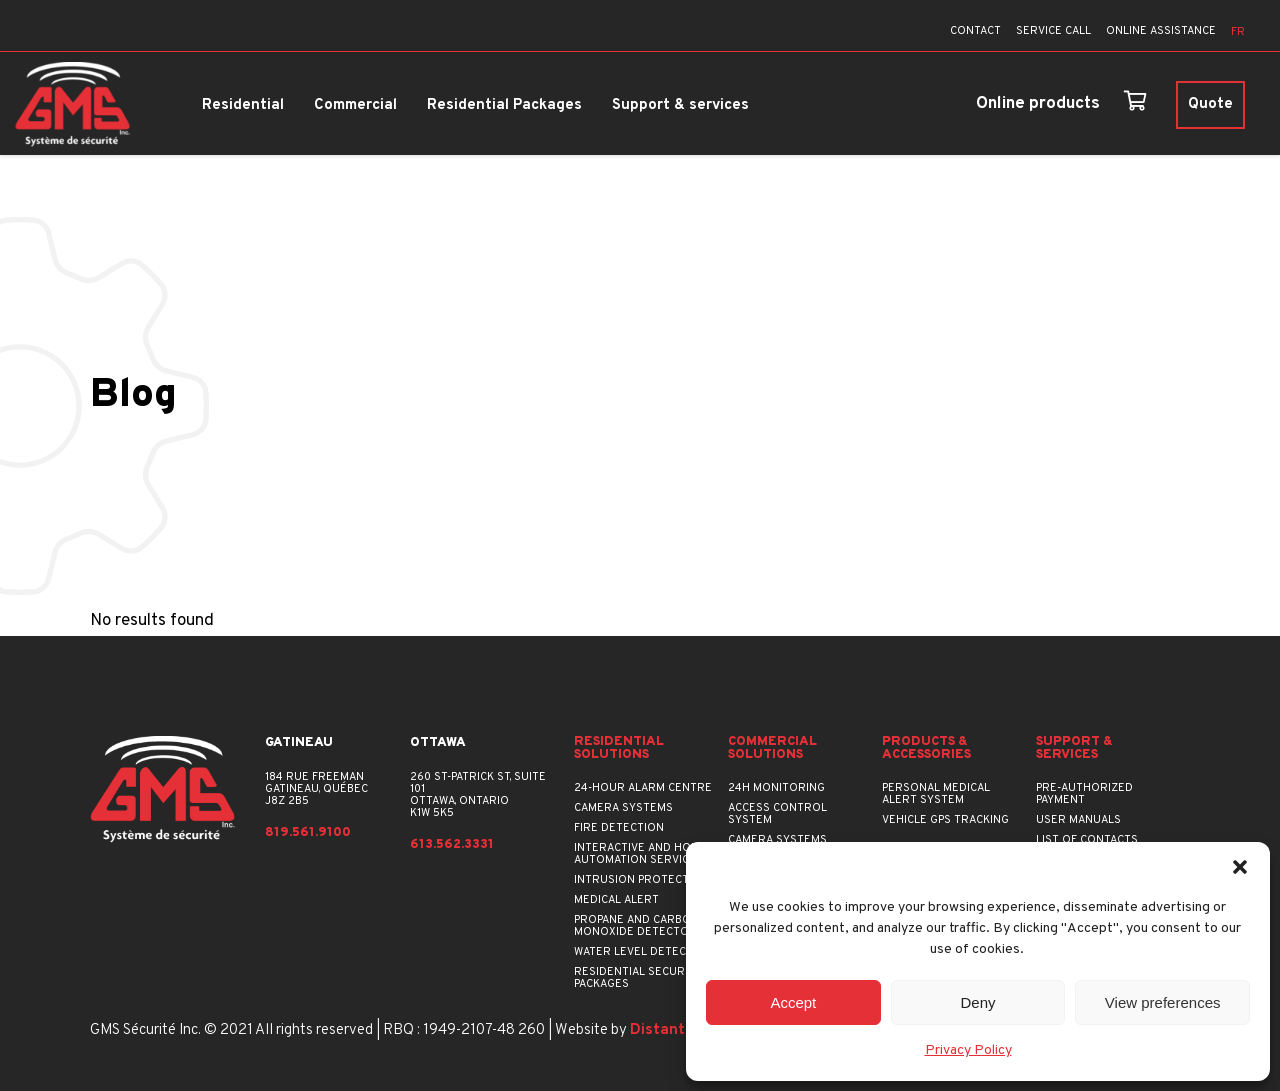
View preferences (1163, 1002)
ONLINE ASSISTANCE (1161, 31)
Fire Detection (619, 828)
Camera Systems (623, 808)
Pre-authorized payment (1084, 794)
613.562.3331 (452, 845)
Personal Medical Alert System (936, 794)
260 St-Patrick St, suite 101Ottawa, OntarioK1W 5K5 (478, 795)
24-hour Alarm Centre (643, 788)
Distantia (664, 1030)
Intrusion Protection (641, 880)
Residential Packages (504, 105)
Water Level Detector (642, 952)
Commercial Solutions (772, 749)
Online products (1038, 104)
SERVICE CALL (1053, 31)
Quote (1210, 104)
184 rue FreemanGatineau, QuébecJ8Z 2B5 (316, 789)
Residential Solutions (619, 749)
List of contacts (1087, 840)
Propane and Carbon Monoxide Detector (636, 926)
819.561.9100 (308, 833)
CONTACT (975, 31)
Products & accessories (926, 749)
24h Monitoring (776, 788)
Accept (793, 1002)
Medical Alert (616, 900)
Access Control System (777, 814)
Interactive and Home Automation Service (640, 854)
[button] (1240, 867)
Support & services (680, 105)
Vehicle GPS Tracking (945, 820)
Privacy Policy (968, 1050)
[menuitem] (1238, 32)
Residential (243, 105)
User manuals (1078, 820)
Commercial (355, 105)
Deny (977, 1002)
